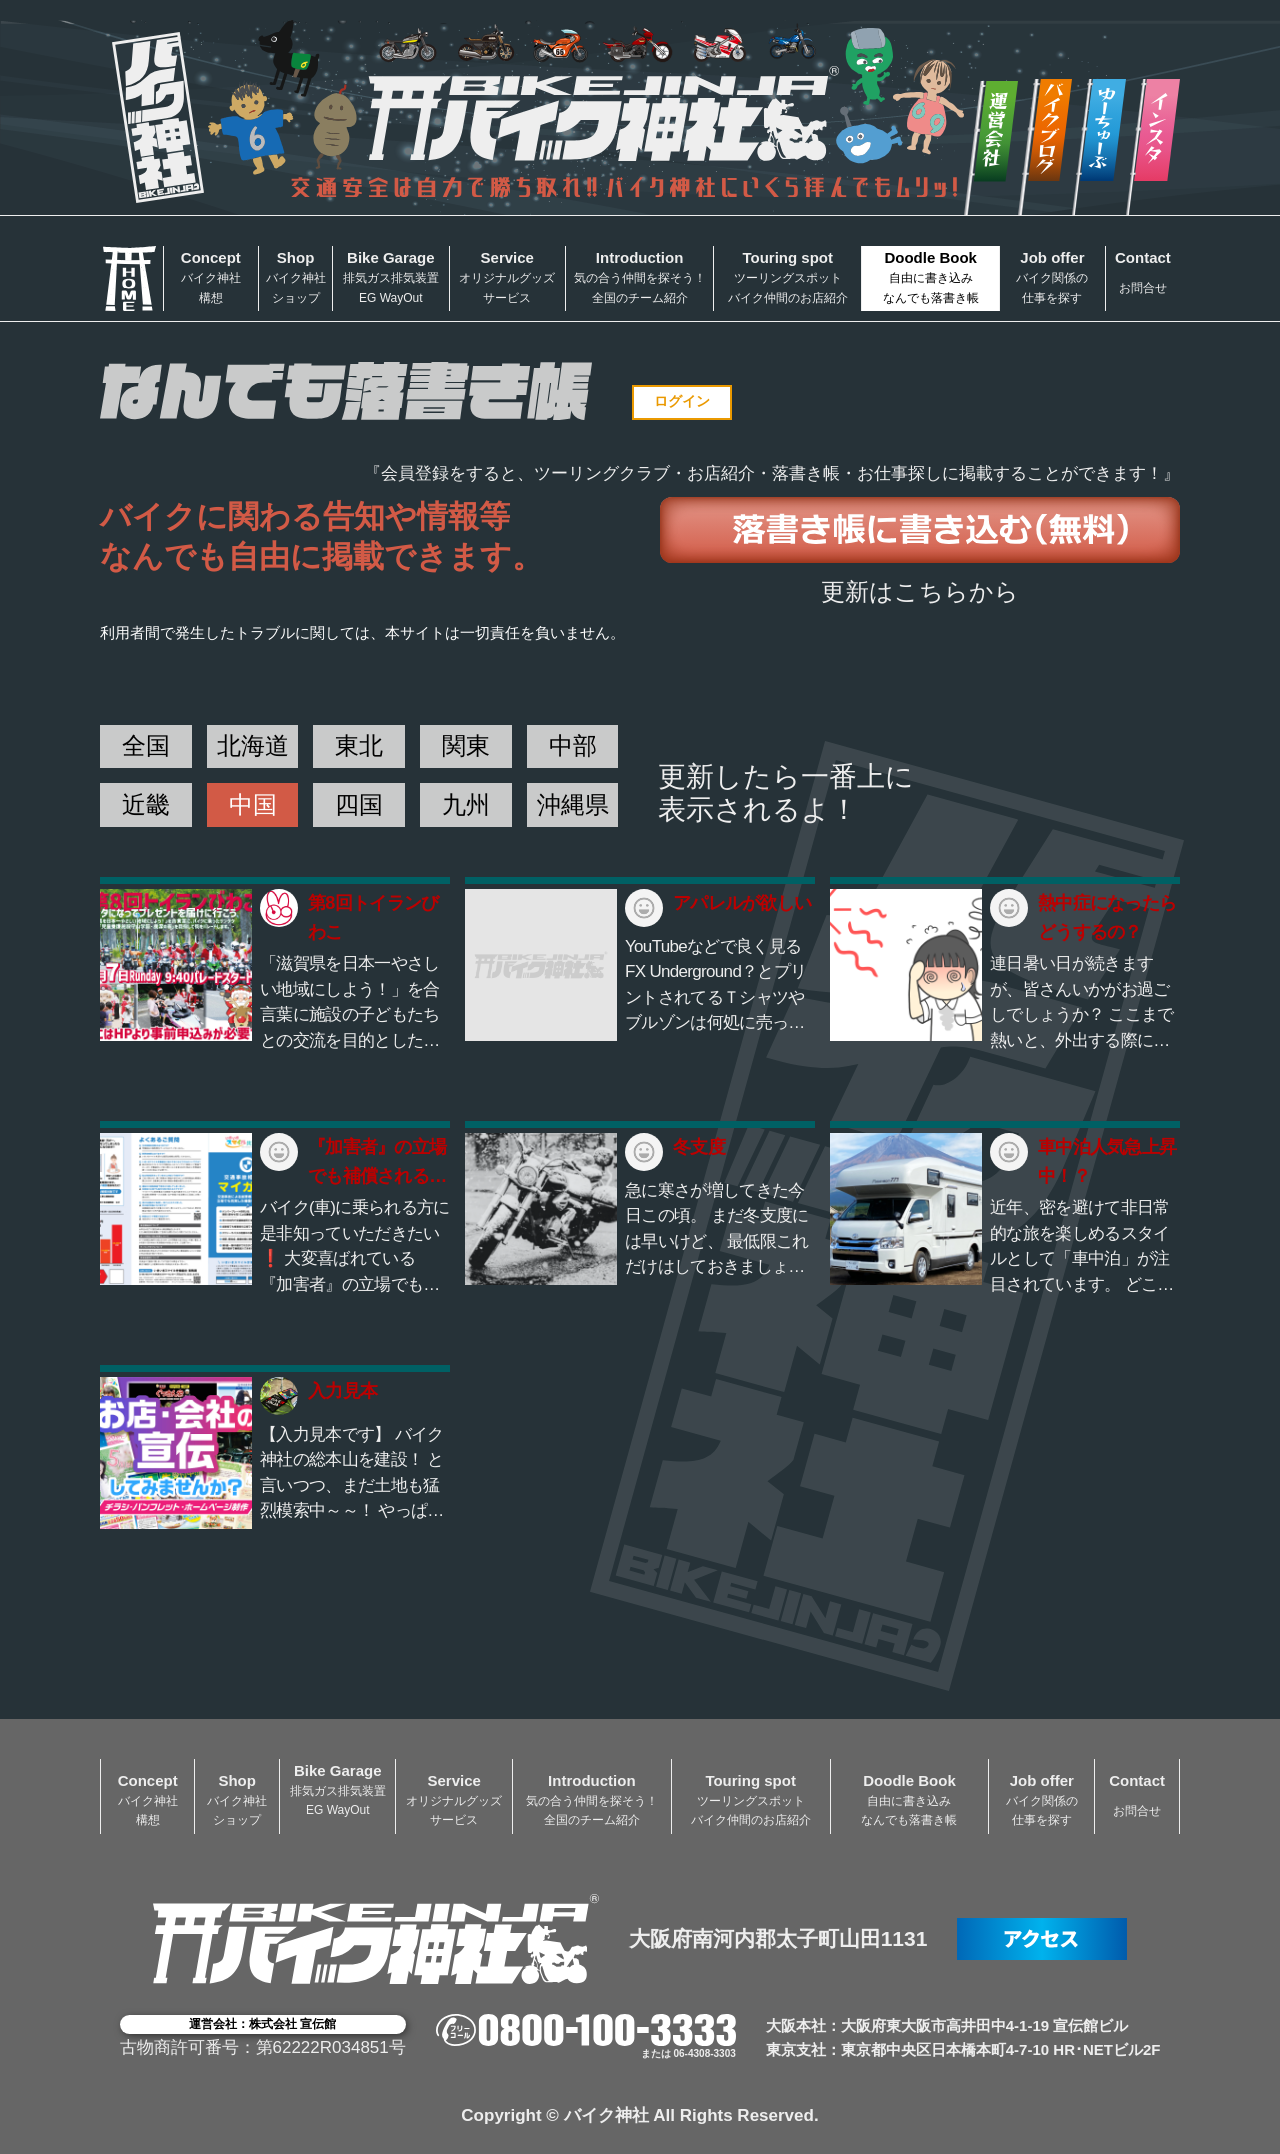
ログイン (682, 401)
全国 (146, 745)
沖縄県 (573, 804)
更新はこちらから (920, 591)
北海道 (253, 745)
